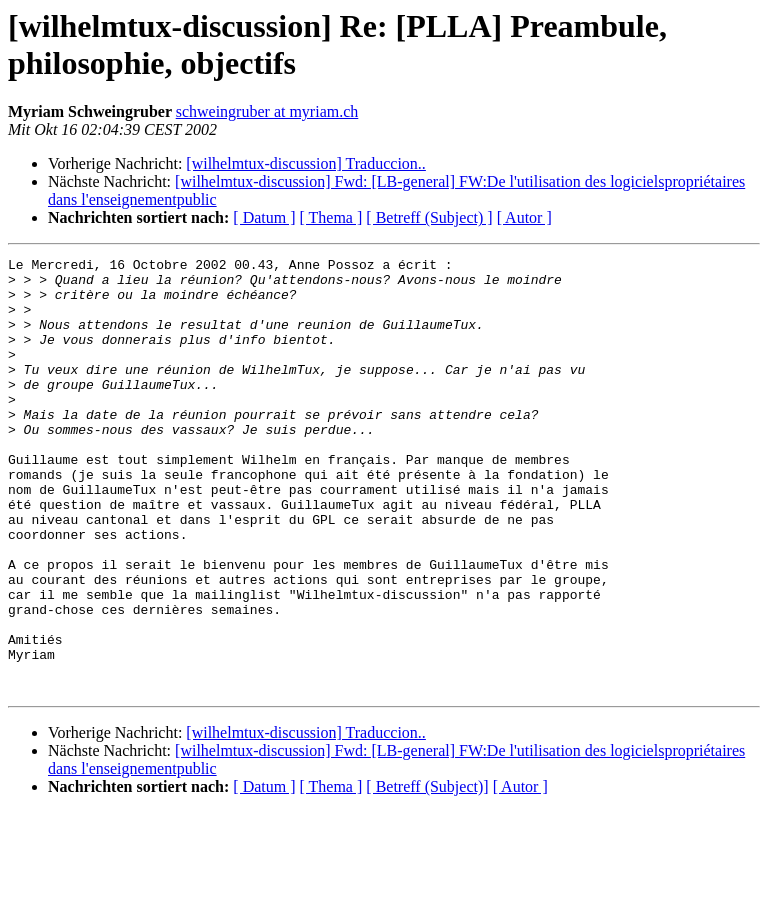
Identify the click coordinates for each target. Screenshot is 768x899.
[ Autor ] (524, 217)
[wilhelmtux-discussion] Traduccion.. (306, 163)
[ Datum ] (264, 217)
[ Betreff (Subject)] (427, 873)
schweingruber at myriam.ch (267, 111)
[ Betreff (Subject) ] (429, 217)
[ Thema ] (331, 217)
